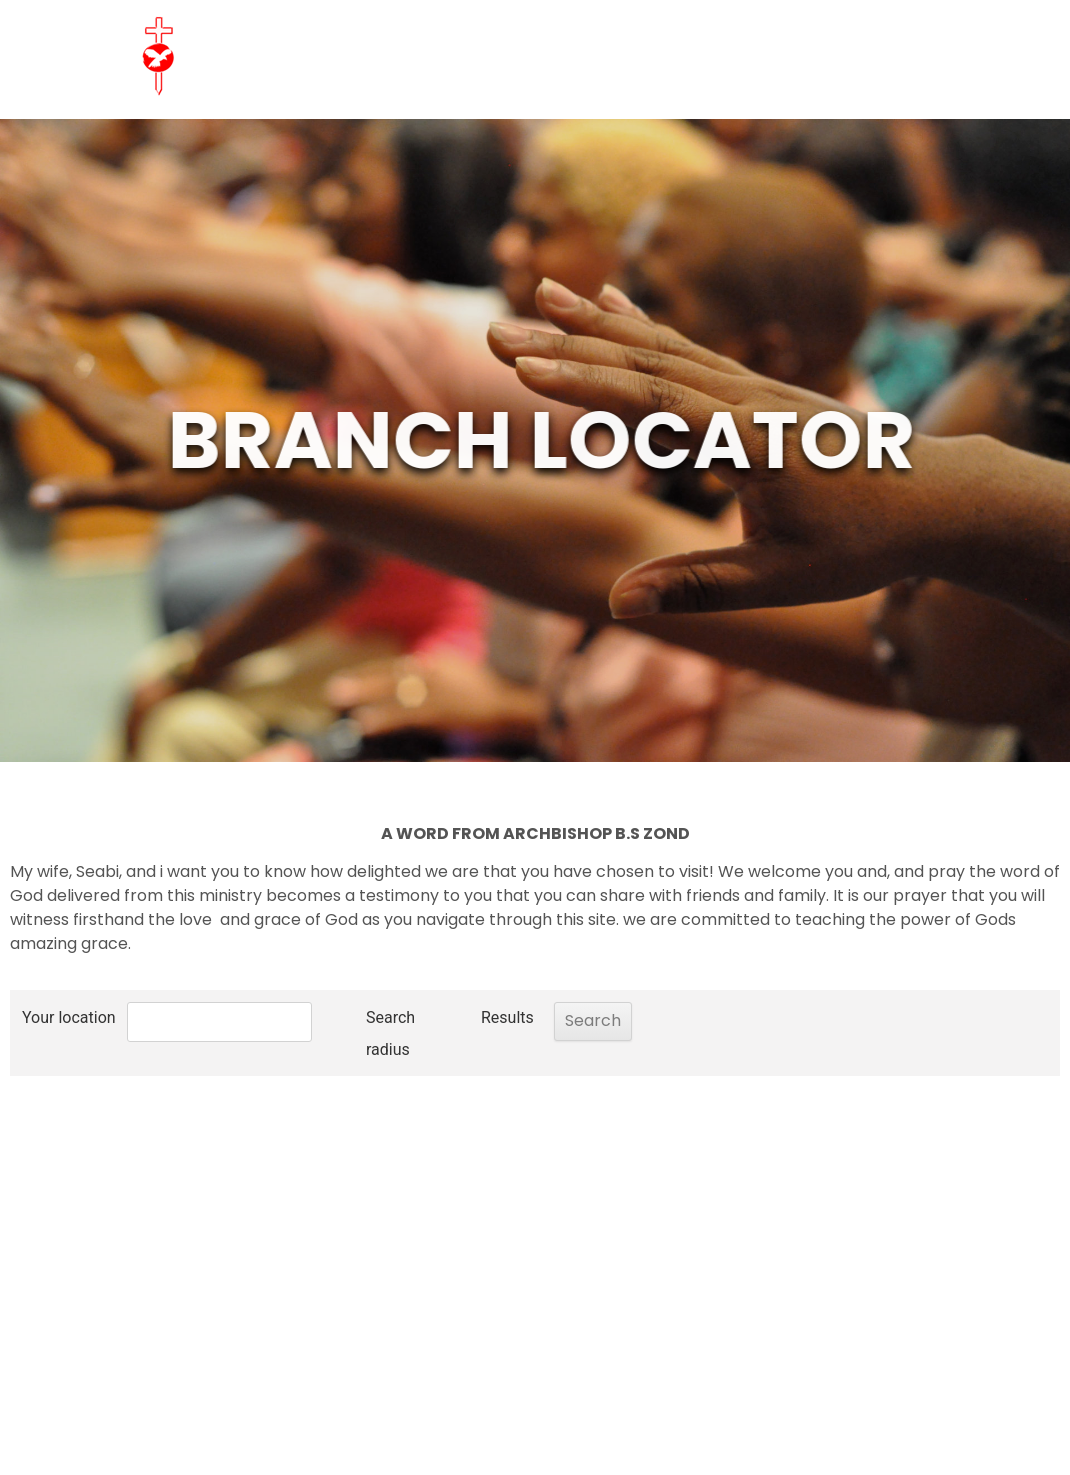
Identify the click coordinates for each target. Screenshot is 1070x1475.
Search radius (340, 1033)
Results (457, 1017)
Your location (69, 1017)
